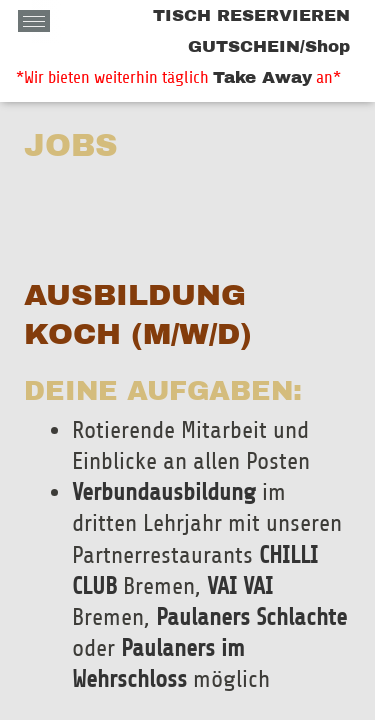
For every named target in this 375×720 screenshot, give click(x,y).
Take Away (262, 77)
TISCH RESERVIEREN (251, 15)
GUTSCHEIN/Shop (269, 46)
